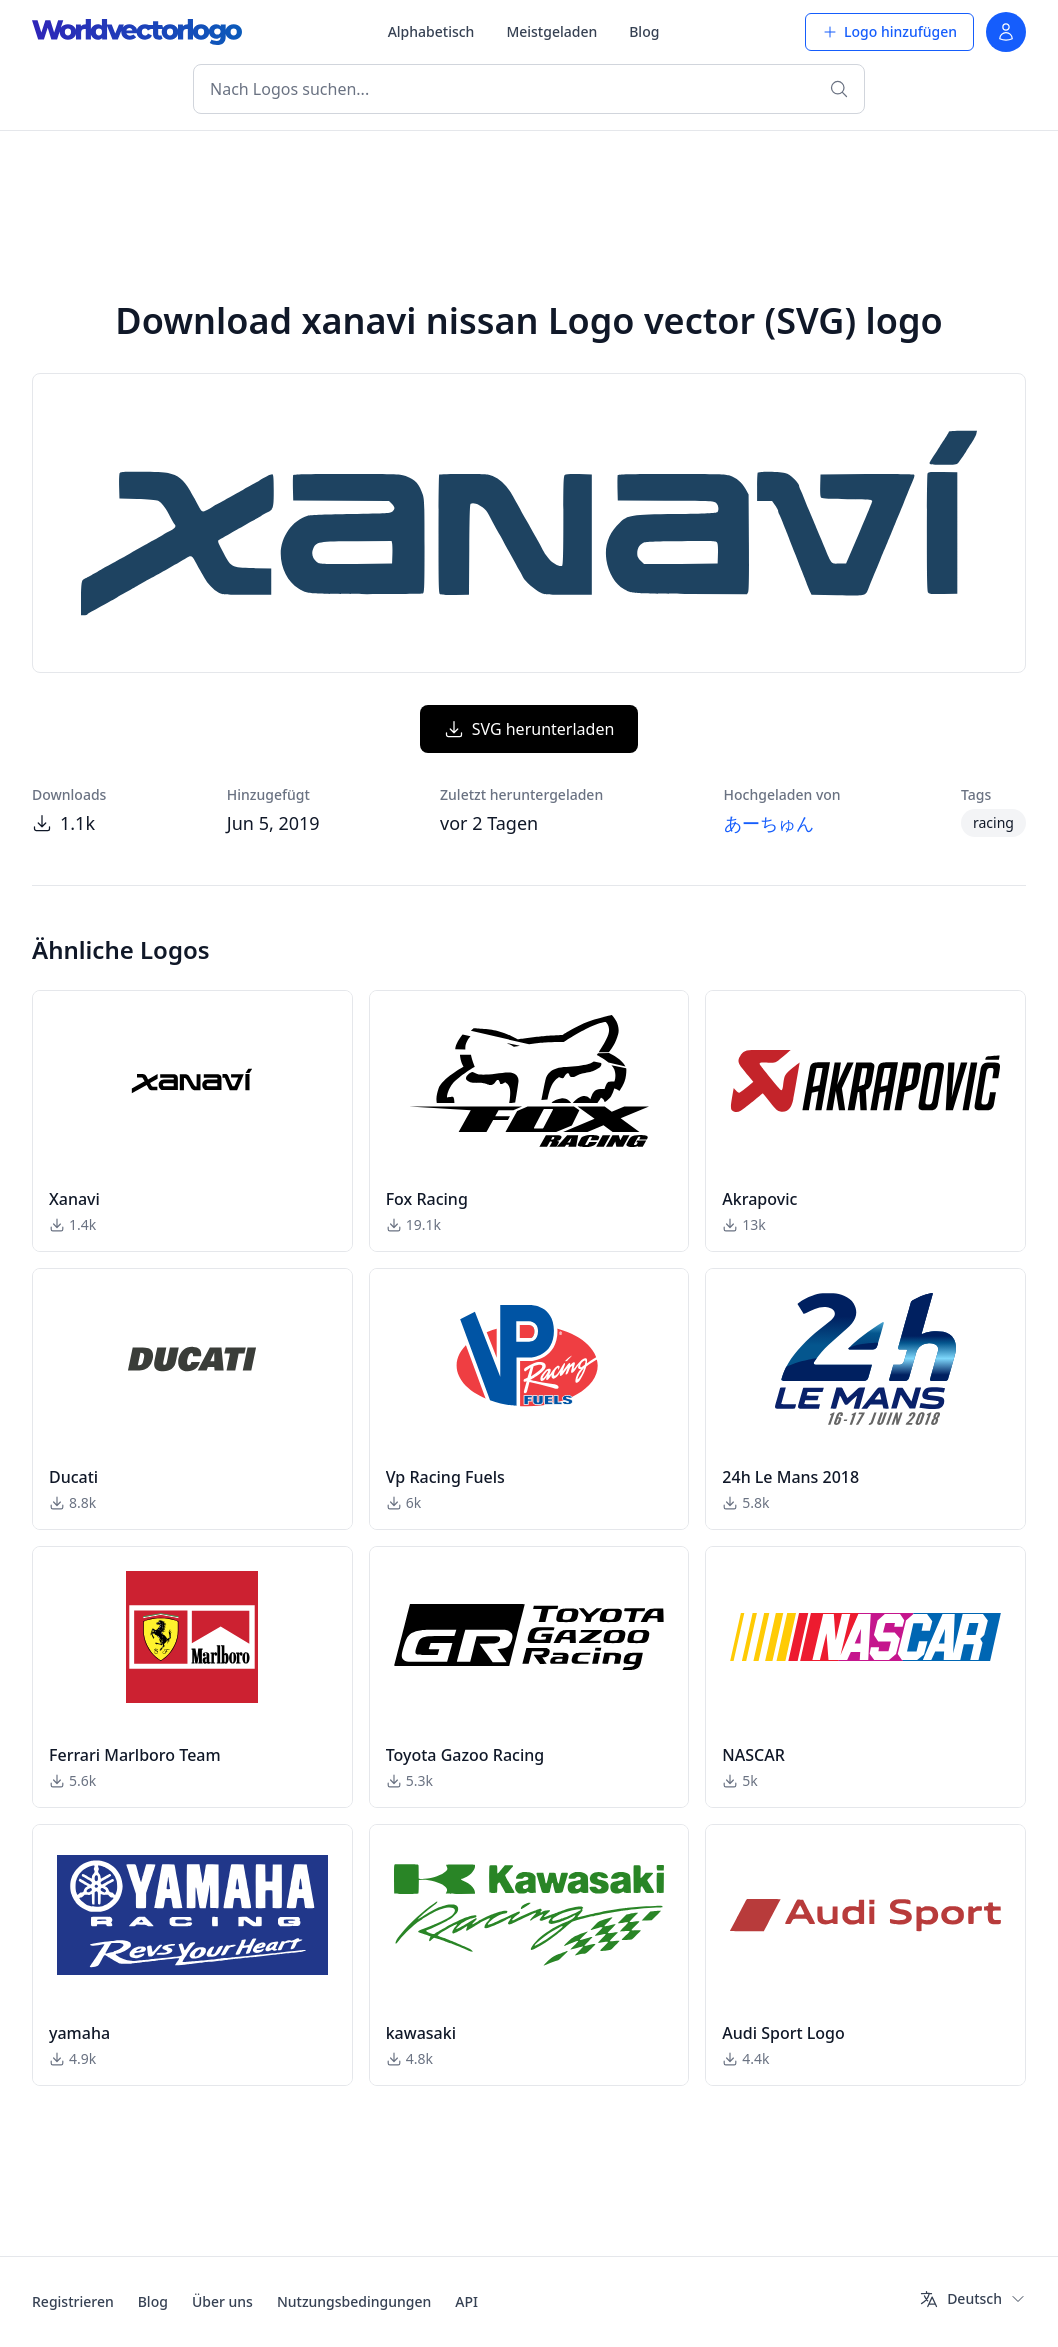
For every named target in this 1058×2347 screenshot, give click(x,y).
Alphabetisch (431, 31)
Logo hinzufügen (889, 31)
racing (993, 822)
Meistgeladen (551, 31)
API (466, 2301)
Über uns (222, 2301)
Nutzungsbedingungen (354, 2301)
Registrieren (73, 2301)
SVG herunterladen (529, 729)
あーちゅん (769, 823)
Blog (644, 31)
